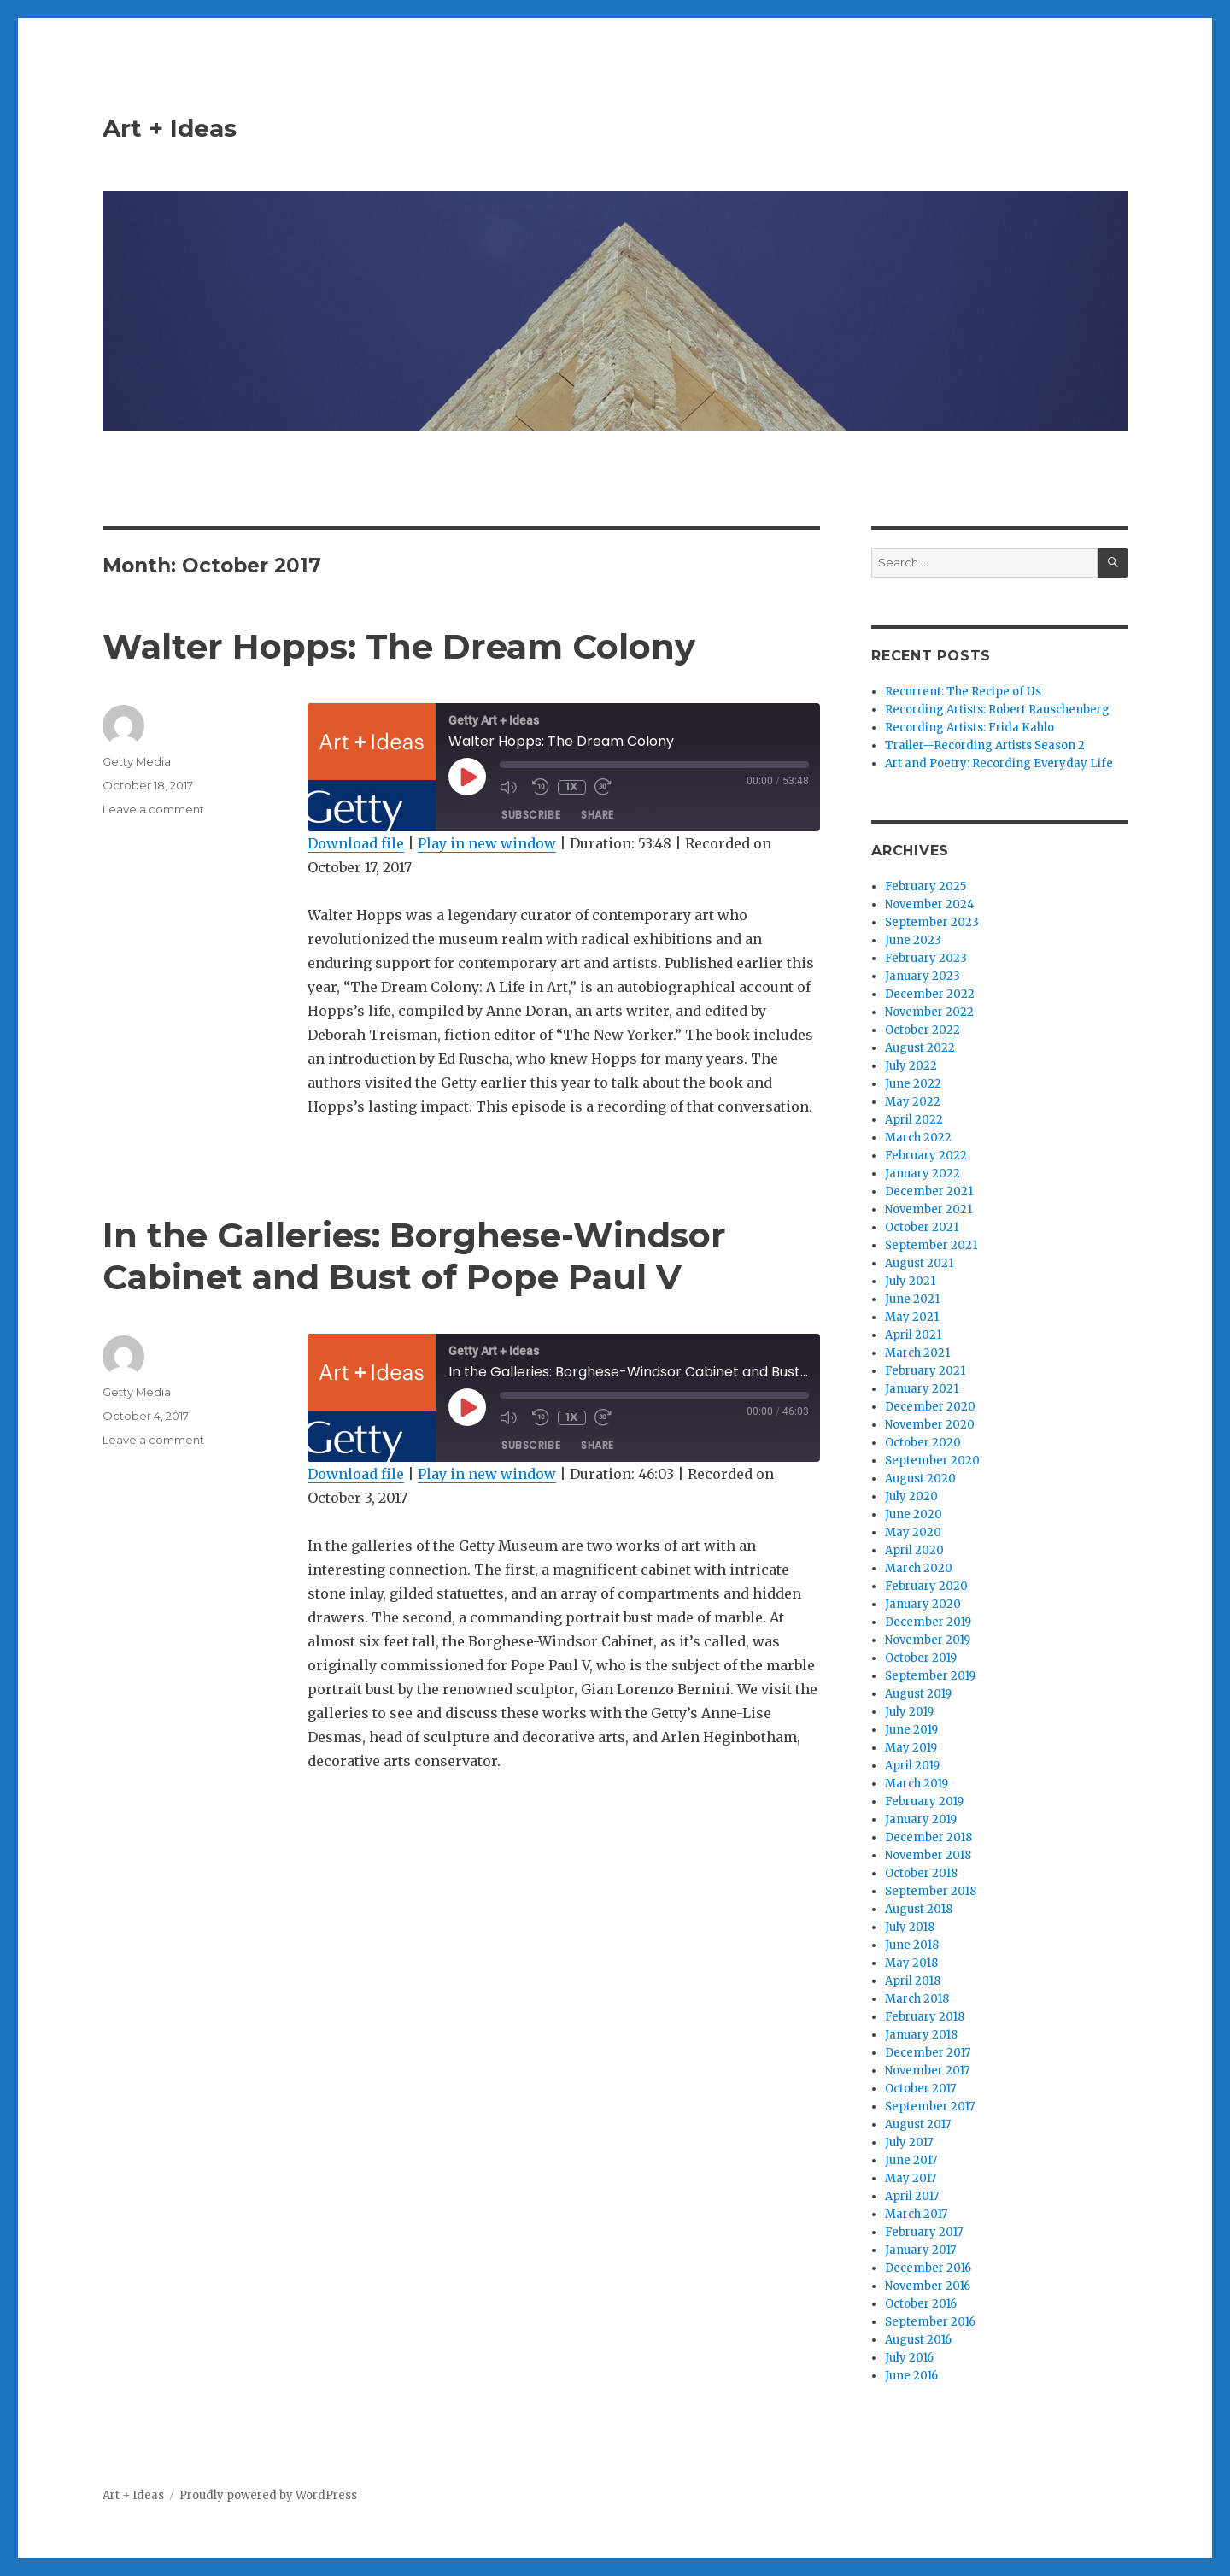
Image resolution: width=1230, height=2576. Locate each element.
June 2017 (911, 2160)
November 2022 (929, 1012)
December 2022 (930, 994)
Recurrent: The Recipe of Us (963, 691)
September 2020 (932, 1460)
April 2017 (912, 2196)
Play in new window (487, 843)
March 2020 (918, 1568)
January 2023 (922, 976)
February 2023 (926, 958)
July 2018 (909, 1927)
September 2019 (930, 1676)
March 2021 (917, 1353)
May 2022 (912, 1101)
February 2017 (924, 2232)
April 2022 (914, 1119)
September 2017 (930, 2106)
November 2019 (927, 1640)
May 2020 (913, 1532)
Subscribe (530, 814)
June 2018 (912, 1945)
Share (597, 814)
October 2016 (921, 2304)
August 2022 (920, 1048)
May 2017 (910, 2178)
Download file (356, 843)
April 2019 (912, 1765)
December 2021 (929, 1191)
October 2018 (921, 1873)
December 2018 (928, 1837)
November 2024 (930, 904)
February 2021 (925, 1371)
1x (571, 786)
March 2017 (916, 2214)
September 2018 (930, 1891)
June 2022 (913, 1084)
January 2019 (921, 1819)
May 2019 (911, 1747)
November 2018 (928, 1855)
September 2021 (931, 1245)
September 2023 (932, 922)
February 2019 (924, 1801)
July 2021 (910, 1281)
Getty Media (136, 761)
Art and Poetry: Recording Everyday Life (999, 763)
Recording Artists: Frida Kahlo (969, 727)
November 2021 (928, 1209)
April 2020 (914, 1550)
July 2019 (909, 1712)
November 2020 (930, 1424)
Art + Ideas (169, 128)
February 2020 (926, 1586)
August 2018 (918, 1909)
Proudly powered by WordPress (268, 2495)
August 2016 (918, 2339)
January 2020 (923, 1604)
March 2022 (918, 1137)
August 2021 (919, 1263)
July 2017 (909, 2142)
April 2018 (912, 1981)
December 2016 (928, 2268)
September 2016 (930, 2322)
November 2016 (927, 2286)
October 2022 (922, 1030)
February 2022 (926, 1155)
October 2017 (920, 2088)
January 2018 (921, 2034)
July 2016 (909, 2357)
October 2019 (921, 1658)
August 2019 (918, 1694)
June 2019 (911, 1729)
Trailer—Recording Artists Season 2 (985, 745)
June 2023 (913, 940)
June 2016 (911, 2375)
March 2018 (917, 1999)
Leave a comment (153, 809)
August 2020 (920, 1478)
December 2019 (928, 1622)
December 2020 (930, 1406)
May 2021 (912, 1317)
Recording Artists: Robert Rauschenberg (997, 709)
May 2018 (911, 1963)
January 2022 (922, 1173)
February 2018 (924, 2017)
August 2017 (918, 2124)
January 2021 (921, 1389)
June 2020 (913, 1514)
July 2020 (911, 1496)
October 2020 (923, 1442)
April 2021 (913, 1335)
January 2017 (920, 2250)
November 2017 (927, 2070)
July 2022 (911, 1066)
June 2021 (912, 1299)
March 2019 (916, 1783)
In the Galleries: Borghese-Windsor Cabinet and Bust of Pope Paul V (414, 1256)
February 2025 (925, 886)
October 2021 (921, 1227)
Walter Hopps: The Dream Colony (398, 646)
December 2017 (927, 2052)
